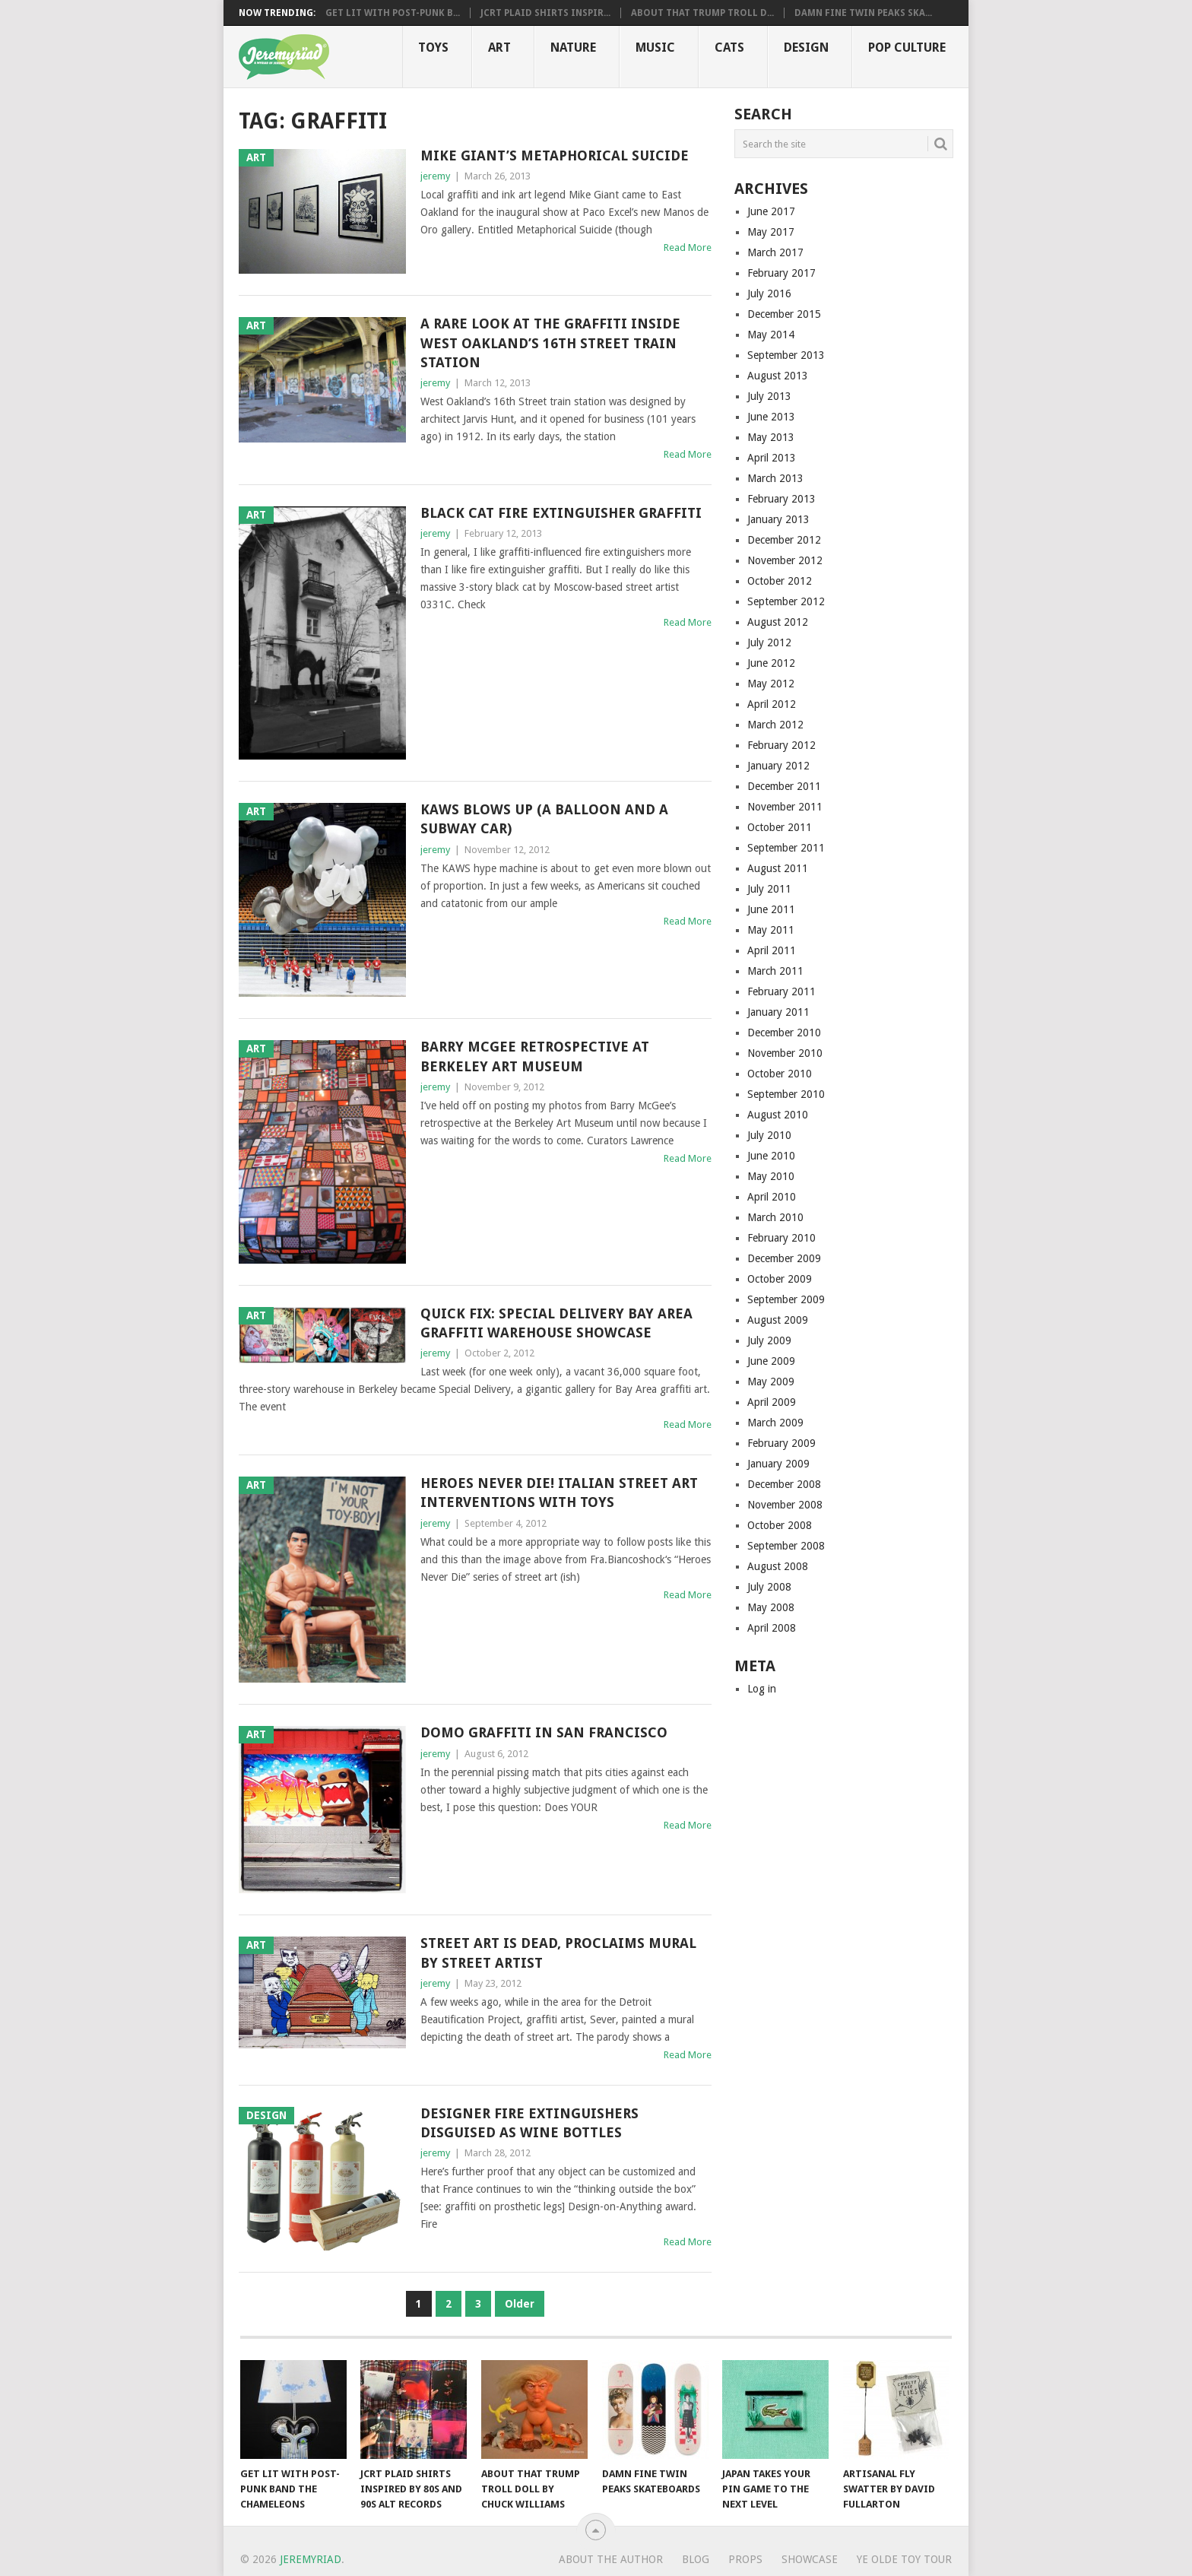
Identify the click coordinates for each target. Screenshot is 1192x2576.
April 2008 (771, 1628)
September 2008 (786, 1546)
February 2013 (781, 499)
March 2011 (775, 971)
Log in (761, 1689)
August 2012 (777, 622)
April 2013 (771, 458)
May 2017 (770, 232)
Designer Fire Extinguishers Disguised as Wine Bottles (529, 2122)
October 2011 (779, 827)
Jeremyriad (310, 2559)
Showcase (809, 2559)
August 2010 (777, 1115)
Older (519, 2304)
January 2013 (778, 519)
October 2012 (779, 581)
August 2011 (777, 868)
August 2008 (777, 1566)
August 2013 (777, 376)
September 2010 (786, 1094)
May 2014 (770, 334)
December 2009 (784, 1258)
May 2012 (770, 683)
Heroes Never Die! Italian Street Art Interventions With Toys (559, 1492)
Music (655, 47)
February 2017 (781, 273)
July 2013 (769, 396)
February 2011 (781, 991)
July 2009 (769, 1340)
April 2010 (771, 1197)
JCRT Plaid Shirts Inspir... (545, 13)
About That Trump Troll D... (702, 13)
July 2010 (769, 1135)
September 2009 (786, 1299)
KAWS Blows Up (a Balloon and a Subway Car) (544, 818)
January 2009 (778, 1464)
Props (745, 2559)
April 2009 (771, 1402)
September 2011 (786, 848)
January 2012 (778, 766)
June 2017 (771, 211)
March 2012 (775, 725)
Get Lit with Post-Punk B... (392, 13)
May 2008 (770, 1607)
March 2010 (775, 1217)
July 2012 (769, 642)
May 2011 (770, 930)
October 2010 (779, 1074)
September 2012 (786, 601)
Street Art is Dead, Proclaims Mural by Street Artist (558, 1952)
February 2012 (781, 745)
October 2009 (779, 1279)
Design (806, 47)
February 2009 (781, 1443)
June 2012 (771, 663)
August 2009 (777, 1320)
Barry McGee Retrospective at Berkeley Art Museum (534, 1056)
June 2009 (771, 1361)
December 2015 (784, 314)
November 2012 (785, 560)
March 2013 (775, 478)
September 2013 (786, 355)
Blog (695, 2559)
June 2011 (771, 909)
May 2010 (770, 1176)
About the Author (611, 2559)
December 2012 (784, 540)
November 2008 (785, 1505)
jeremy (435, 176)
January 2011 (778, 1012)
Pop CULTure (907, 47)
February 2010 (781, 1238)
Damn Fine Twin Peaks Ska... (863, 13)
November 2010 (785, 1053)
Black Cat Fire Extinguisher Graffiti (561, 513)
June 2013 (771, 417)
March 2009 (775, 1422)
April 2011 (771, 950)
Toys (433, 47)
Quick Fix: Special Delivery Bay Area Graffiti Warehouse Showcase (556, 1322)
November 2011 (785, 807)
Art (499, 47)
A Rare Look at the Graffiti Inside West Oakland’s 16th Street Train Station (550, 343)
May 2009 (770, 1381)
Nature (573, 47)
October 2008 (779, 1525)
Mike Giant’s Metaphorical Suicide (554, 155)
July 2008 (769, 1587)
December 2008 (784, 1484)
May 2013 (770, 437)
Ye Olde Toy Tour (904, 2559)
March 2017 (775, 252)
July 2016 (769, 293)
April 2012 (771, 704)
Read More (688, 247)
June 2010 (771, 1156)
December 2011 (784, 786)
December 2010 (784, 1032)
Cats (729, 47)
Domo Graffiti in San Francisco (543, 1732)
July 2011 (769, 889)
